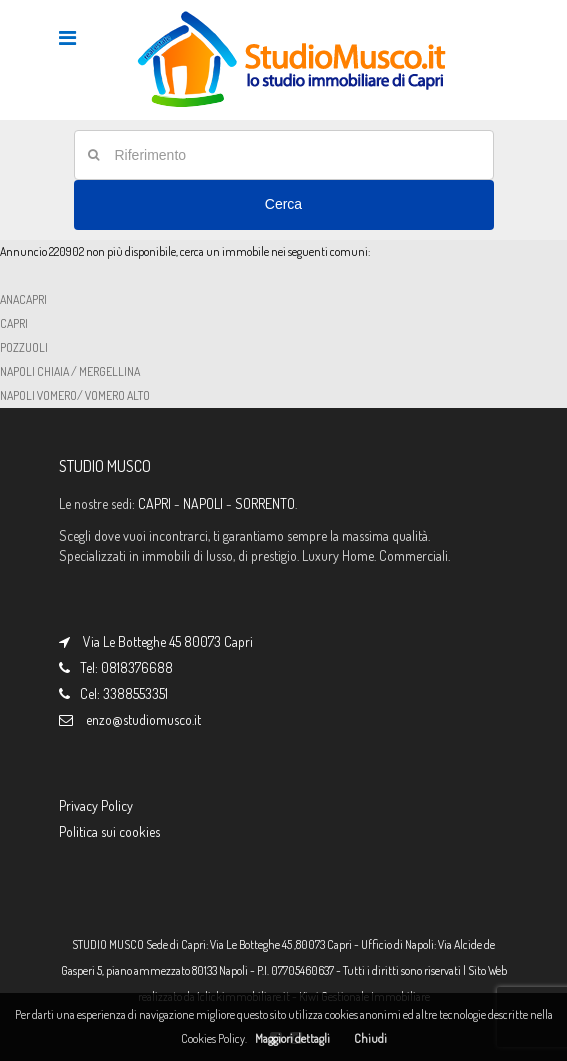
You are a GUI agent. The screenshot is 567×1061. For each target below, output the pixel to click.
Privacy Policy (96, 805)
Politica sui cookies (109, 831)
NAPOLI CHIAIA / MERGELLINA (70, 371)
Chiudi (370, 1038)
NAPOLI (203, 503)
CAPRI (14, 323)
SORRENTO (265, 503)
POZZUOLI (24, 347)
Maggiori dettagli (292, 1038)
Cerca (283, 204)
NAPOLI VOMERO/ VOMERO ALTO (75, 395)
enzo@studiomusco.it (143, 719)
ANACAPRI (23, 299)
